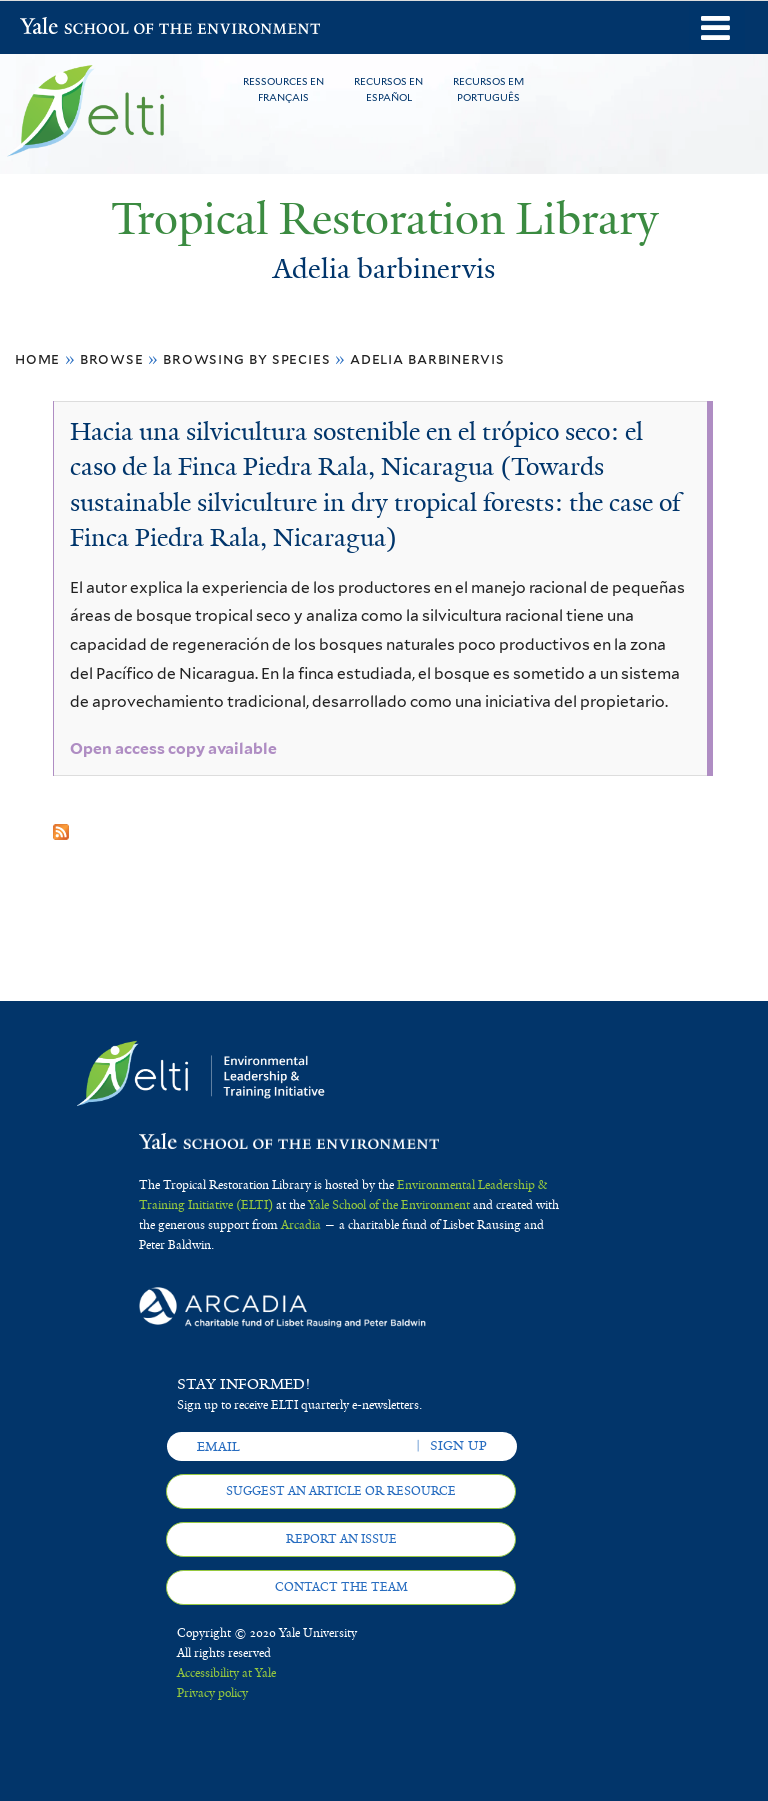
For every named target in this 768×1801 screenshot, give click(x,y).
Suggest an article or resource (341, 1491)
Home (37, 358)
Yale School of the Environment (72, 28)
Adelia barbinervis (427, 358)
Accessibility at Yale (226, 1673)
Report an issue (341, 1539)
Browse (112, 358)
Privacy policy (212, 1693)
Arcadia (301, 1225)
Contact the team (341, 1587)
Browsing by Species (246, 358)
